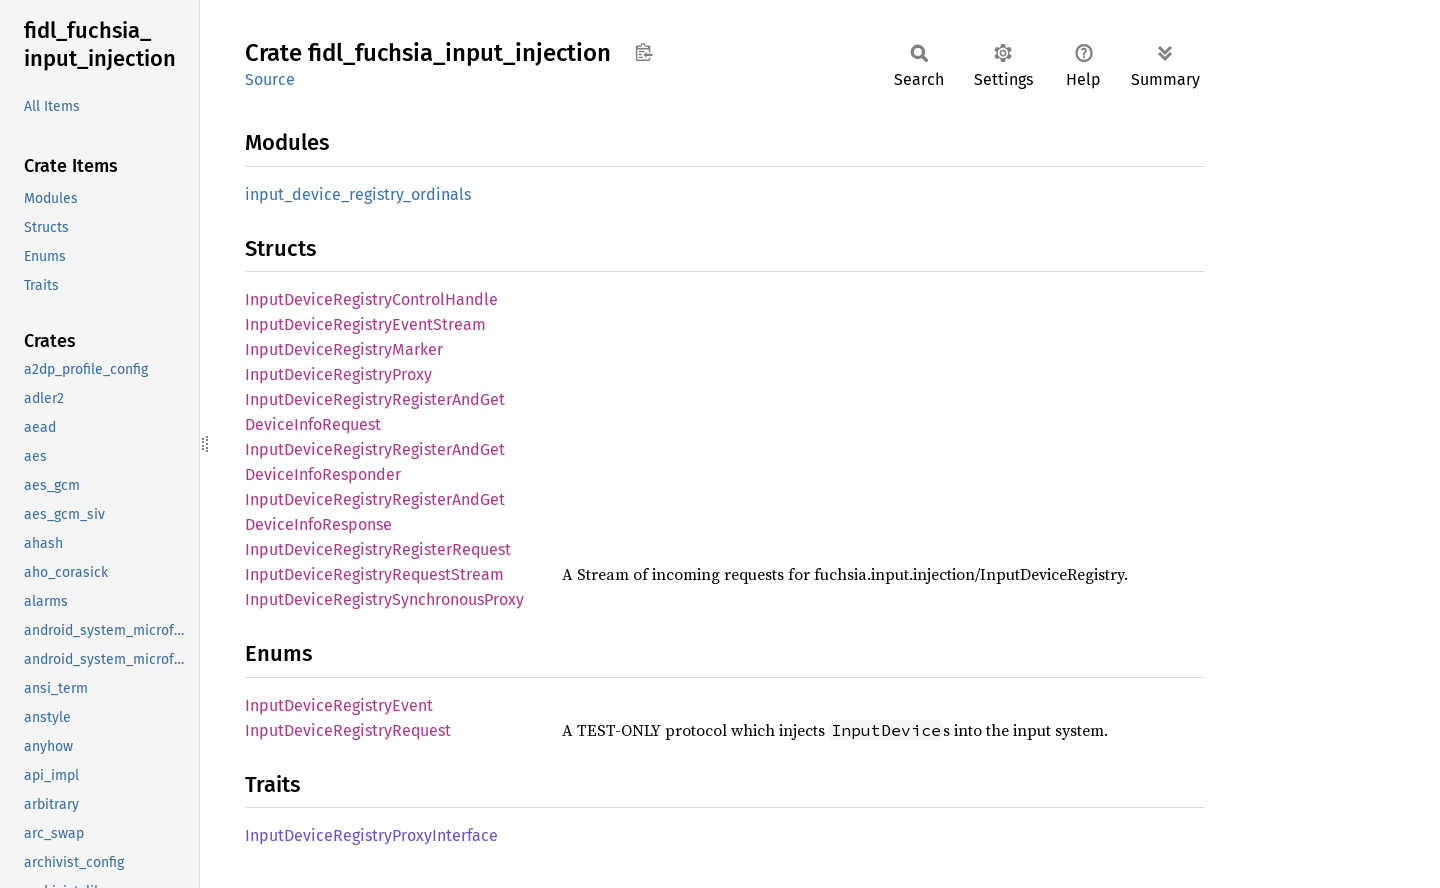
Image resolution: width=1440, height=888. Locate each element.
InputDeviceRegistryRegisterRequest (378, 549)
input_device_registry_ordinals (358, 194)
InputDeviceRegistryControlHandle (371, 299)
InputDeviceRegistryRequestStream (374, 574)
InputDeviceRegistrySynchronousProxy (384, 599)
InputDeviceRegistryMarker (344, 349)
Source (270, 79)
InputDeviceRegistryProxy (338, 374)
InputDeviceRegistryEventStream (365, 324)
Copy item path (643, 52)
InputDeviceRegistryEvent (339, 705)
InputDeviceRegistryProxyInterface (371, 835)
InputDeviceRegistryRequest (348, 730)
